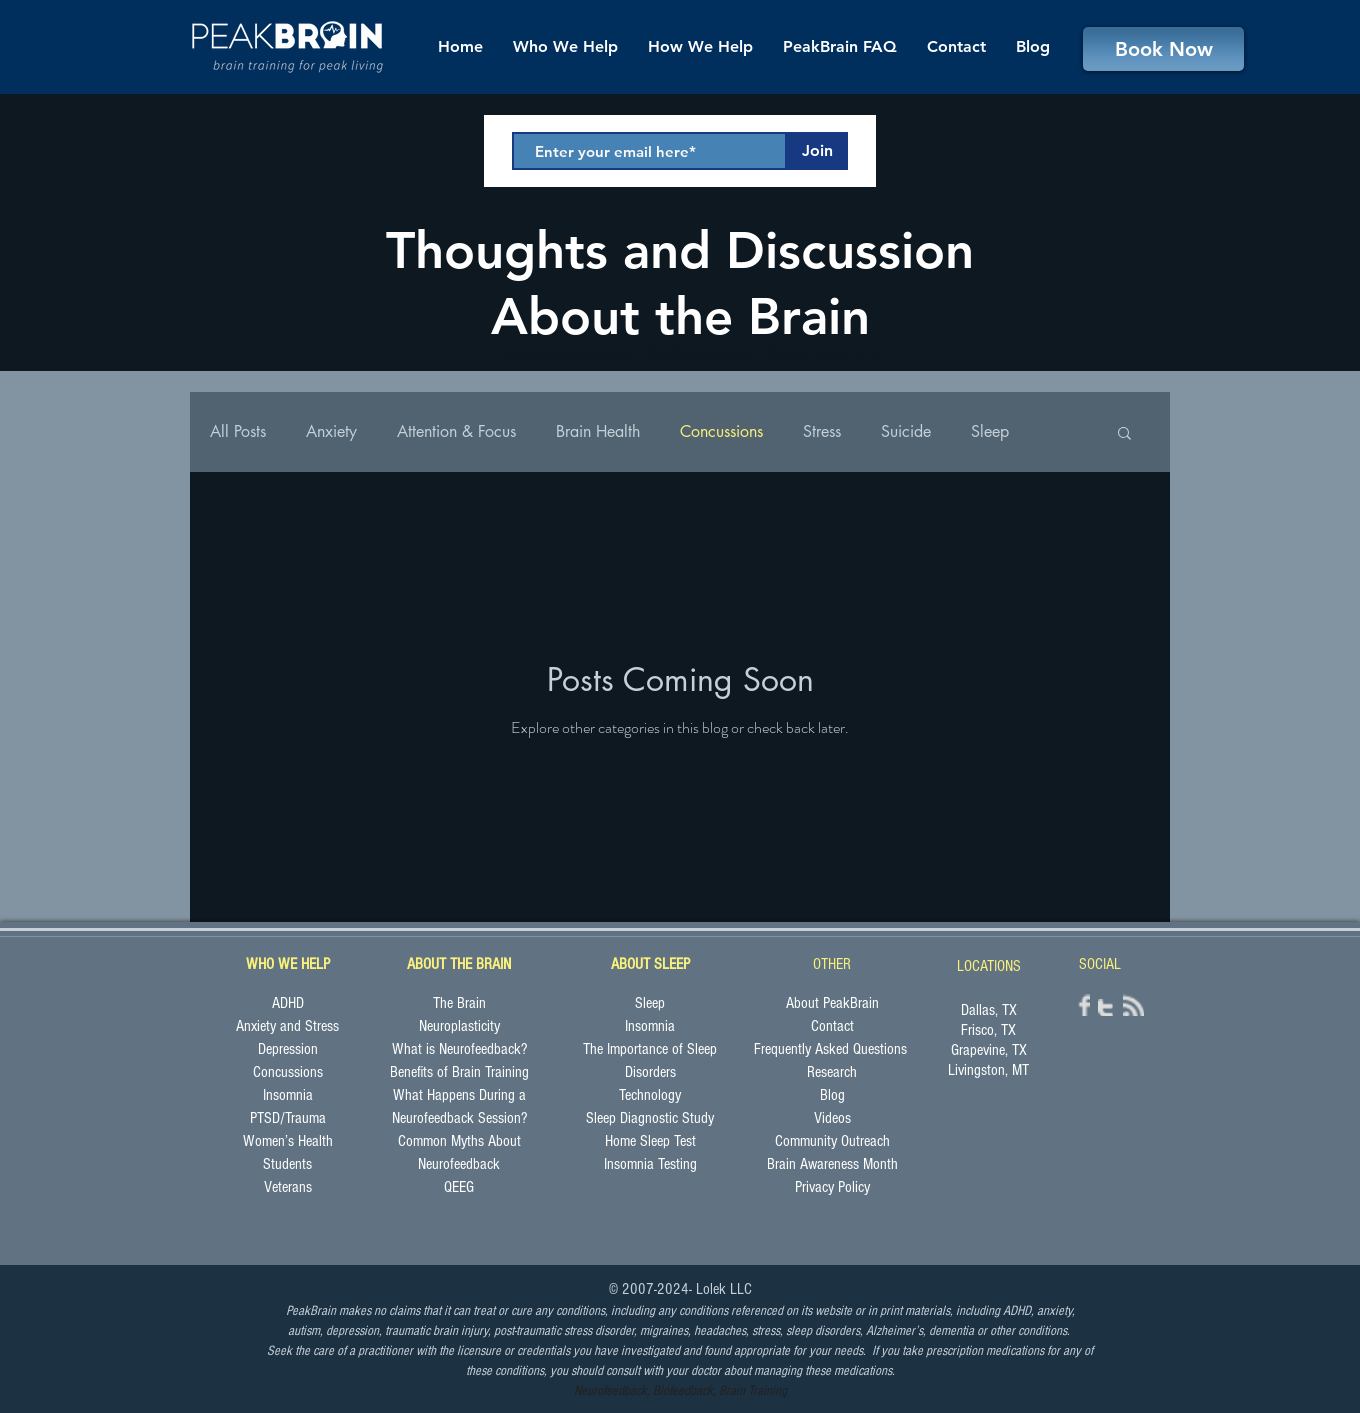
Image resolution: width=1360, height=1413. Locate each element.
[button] (1124, 434)
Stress (822, 432)
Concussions (721, 432)
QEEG (459, 1187)
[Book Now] (1163, 49)
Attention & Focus (456, 432)
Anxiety (331, 432)
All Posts (238, 432)
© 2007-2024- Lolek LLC (680, 1289)
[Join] (817, 151)
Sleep (990, 432)
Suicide (906, 432)
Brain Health (598, 432)
